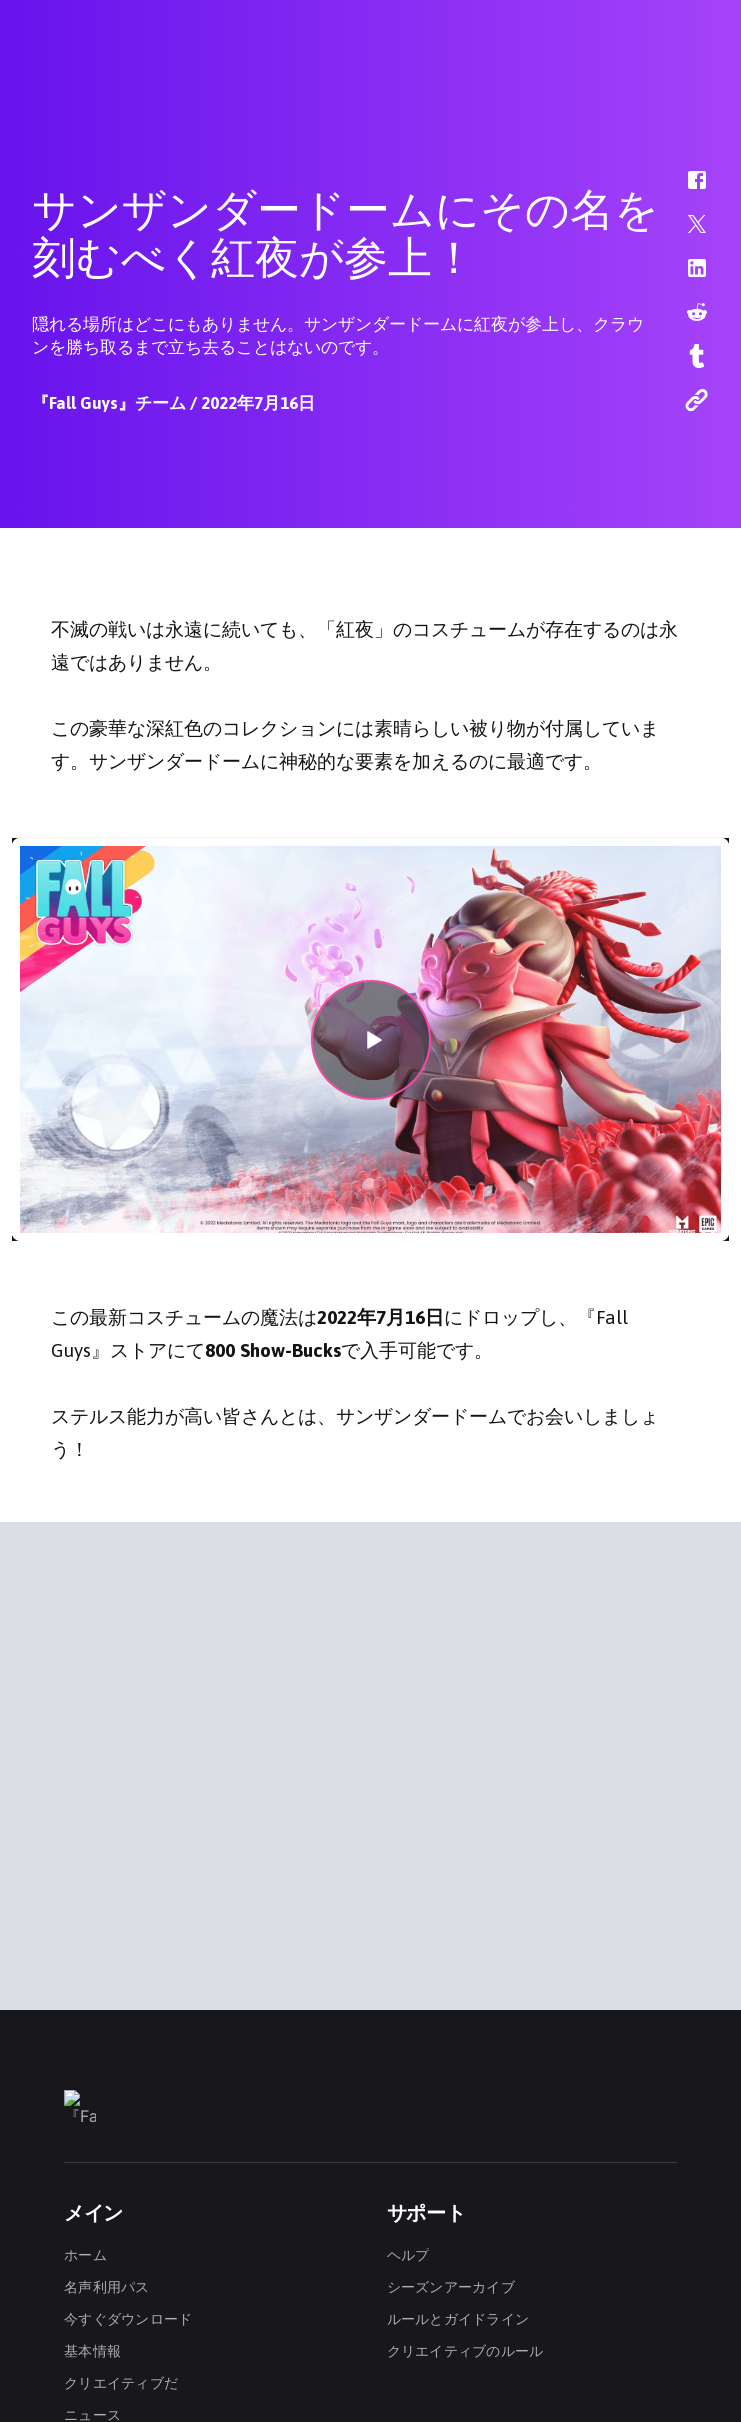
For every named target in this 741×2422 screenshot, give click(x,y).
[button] (684, 190)
